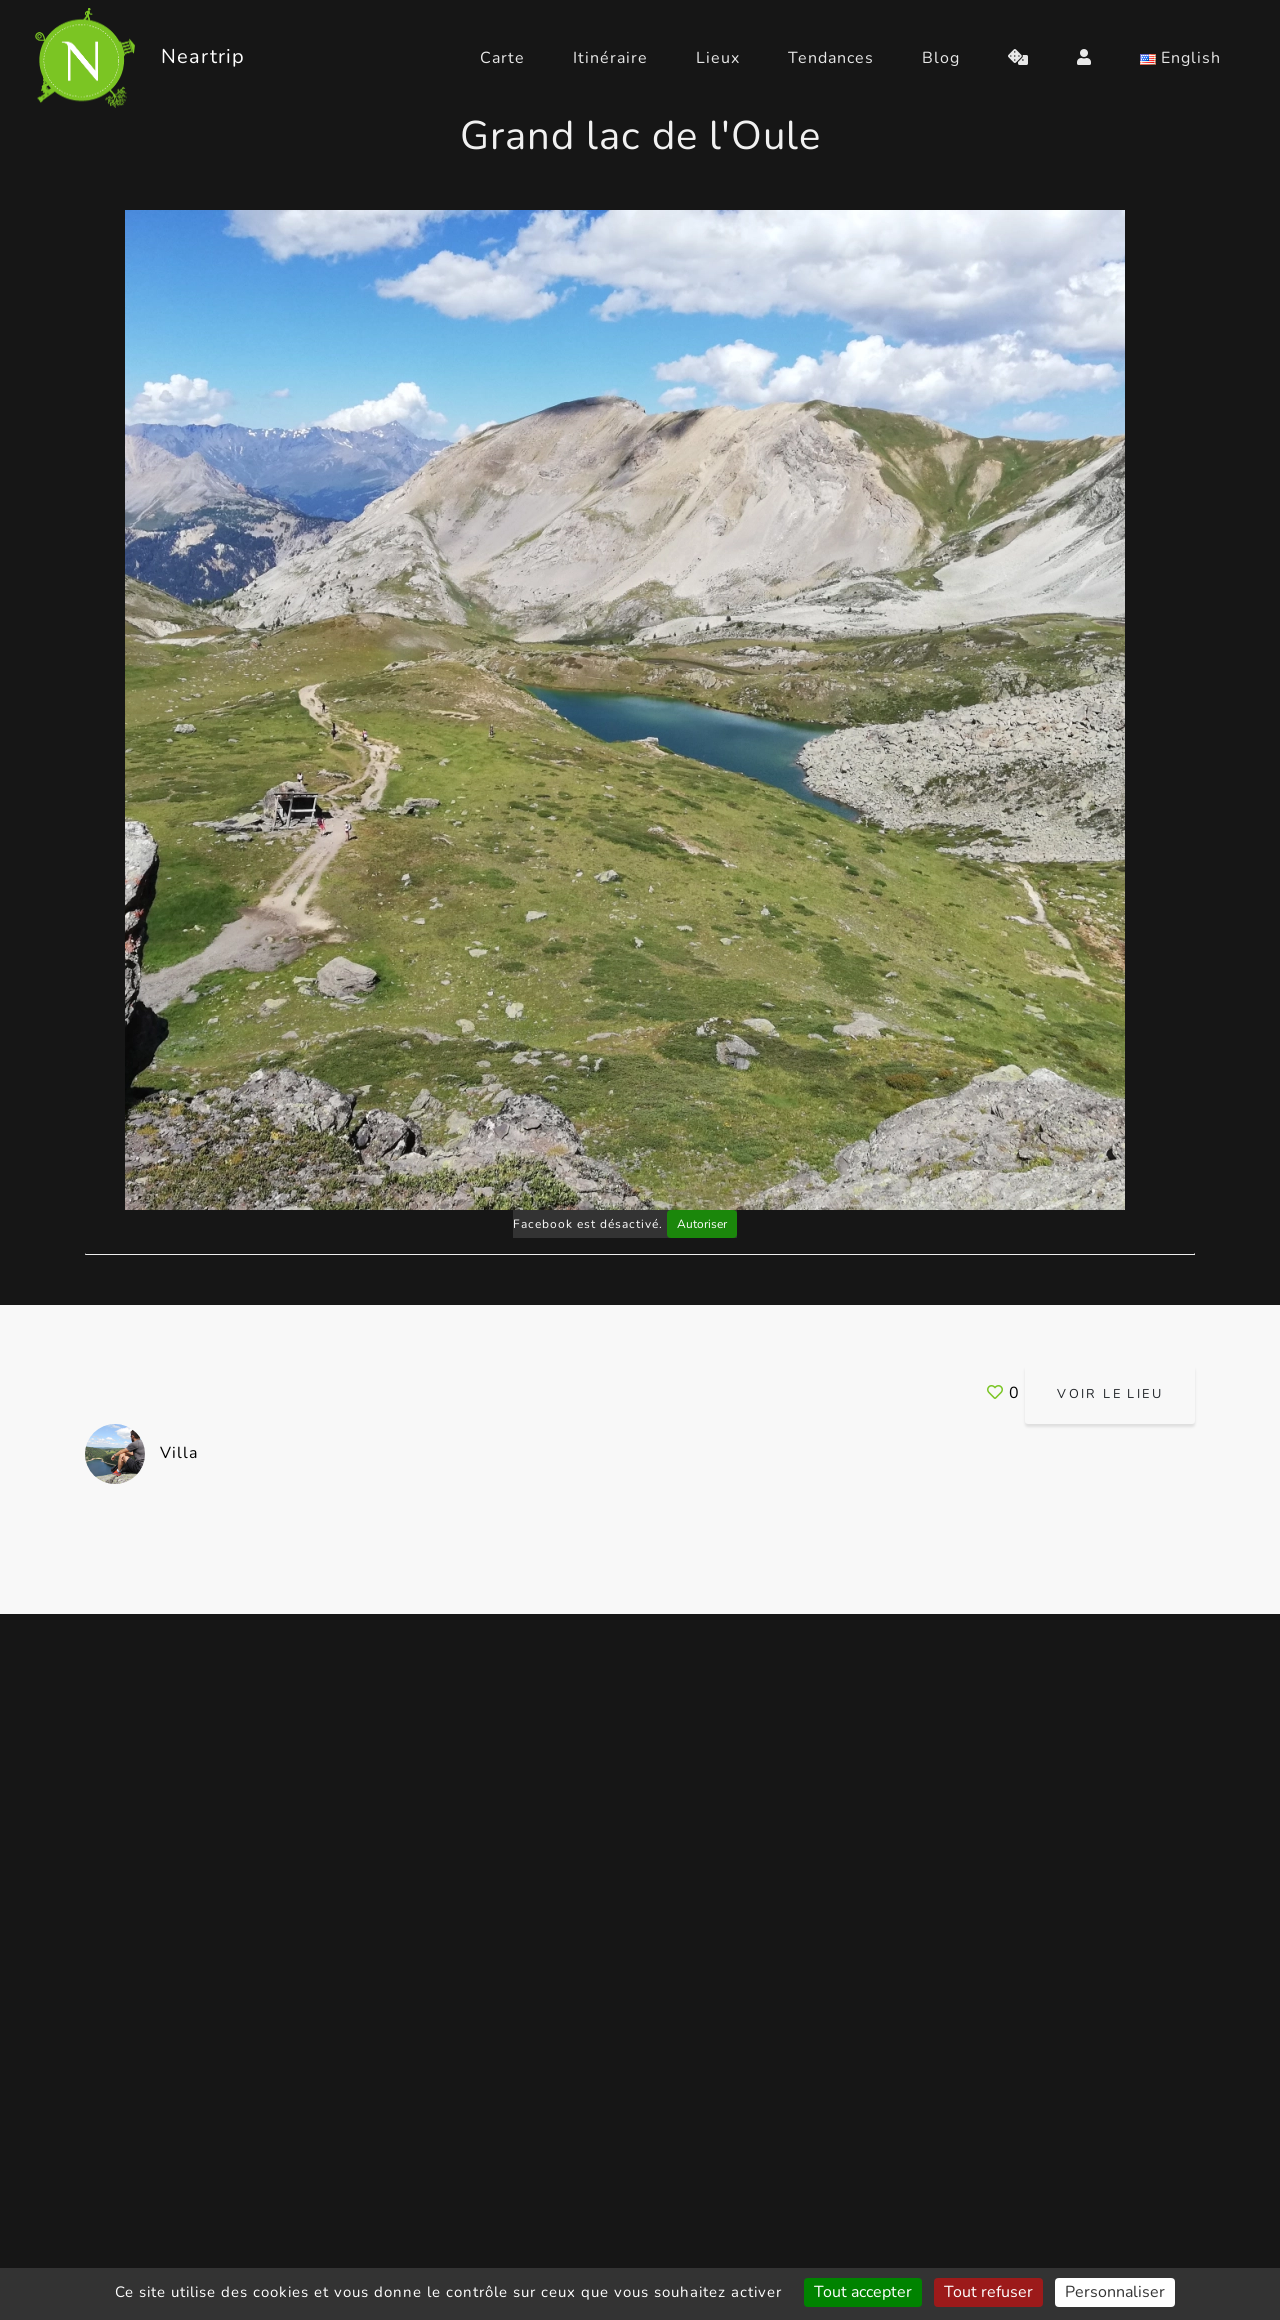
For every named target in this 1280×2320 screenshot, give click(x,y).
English (1180, 58)
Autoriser (702, 1224)
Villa (141, 1453)
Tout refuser (988, 2292)
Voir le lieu (1110, 1394)
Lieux (718, 58)
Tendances (831, 58)
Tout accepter (863, 2292)
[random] (1018, 58)
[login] (1084, 58)
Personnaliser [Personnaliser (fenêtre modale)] (1115, 2292)
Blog (941, 58)
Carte (502, 58)
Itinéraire (610, 58)
